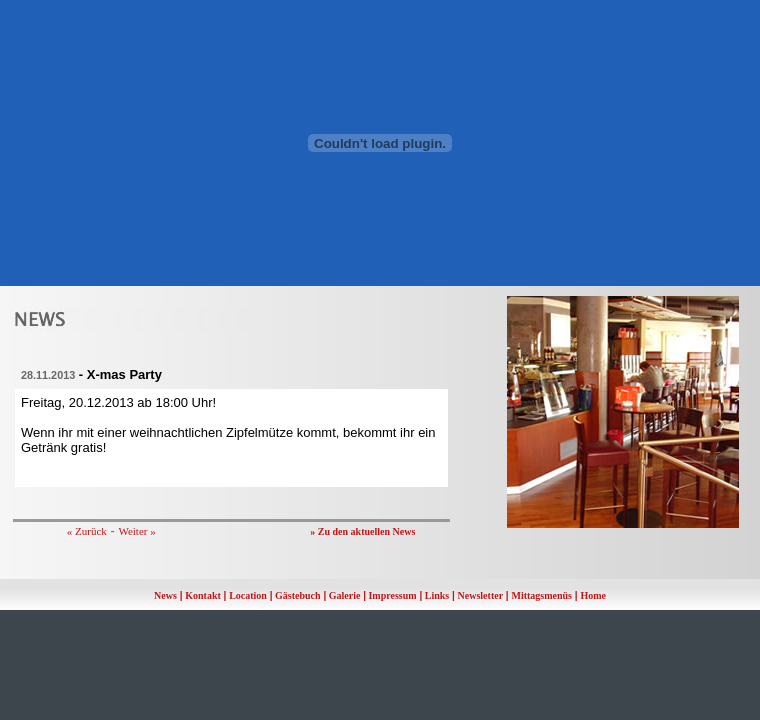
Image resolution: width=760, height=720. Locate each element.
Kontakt (203, 595)
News (165, 595)
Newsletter (481, 595)
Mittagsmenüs (541, 595)
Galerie (345, 595)
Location (248, 595)
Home (593, 595)
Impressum (392, 595)
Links (437, 595)
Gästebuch (298, 595)
